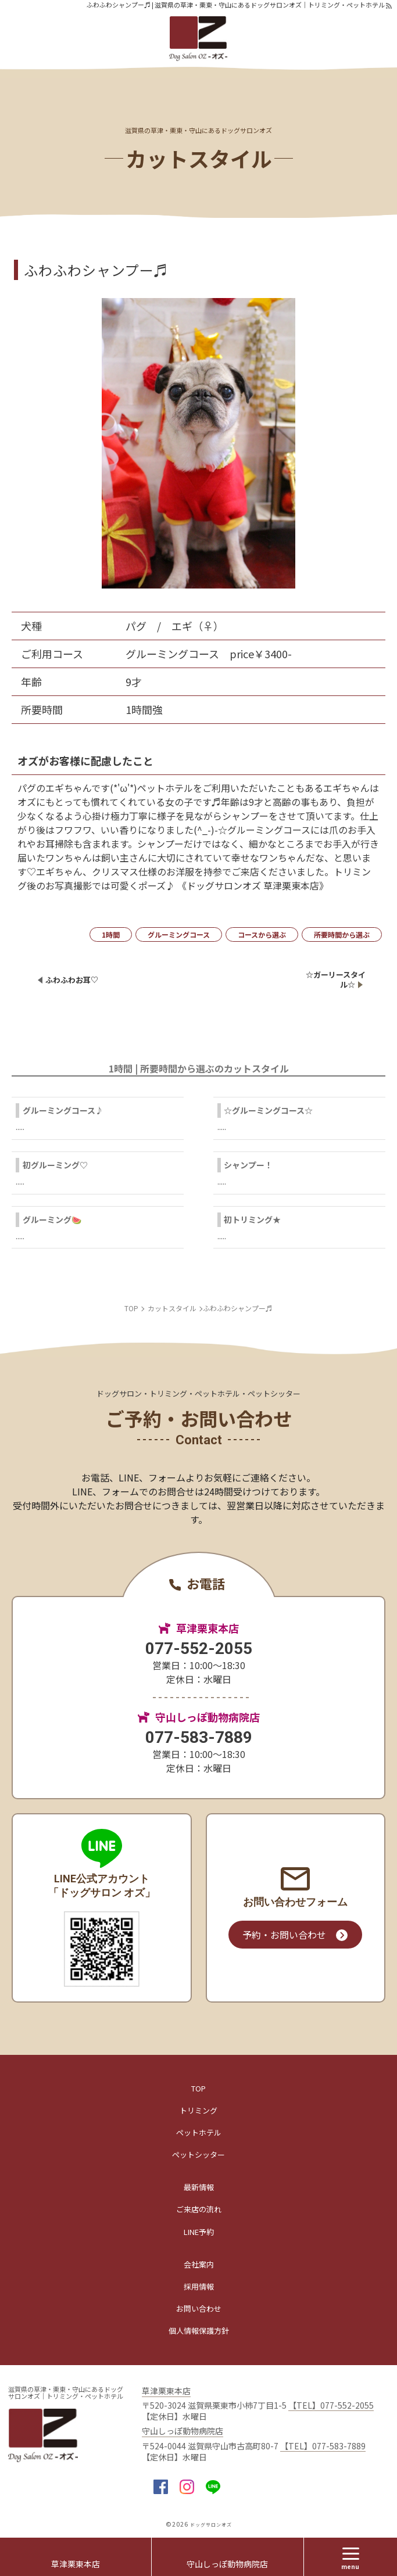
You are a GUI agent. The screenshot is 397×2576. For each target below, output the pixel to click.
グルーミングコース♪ (63, 1110)
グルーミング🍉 (52, 1219)
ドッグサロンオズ (211, 2524)
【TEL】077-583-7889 (323, 2446)
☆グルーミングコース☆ (268, 1110)
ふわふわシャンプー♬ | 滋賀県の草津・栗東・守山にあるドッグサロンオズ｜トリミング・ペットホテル (236, 4)
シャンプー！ (248, 1165)
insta (187, 2487)
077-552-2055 (198, 1648)
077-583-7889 (198, 1737)
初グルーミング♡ (55, 1165)
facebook (160, 2487)
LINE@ (213, 2487)
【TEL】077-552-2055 (331, 2405)
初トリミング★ (252, 1219)
